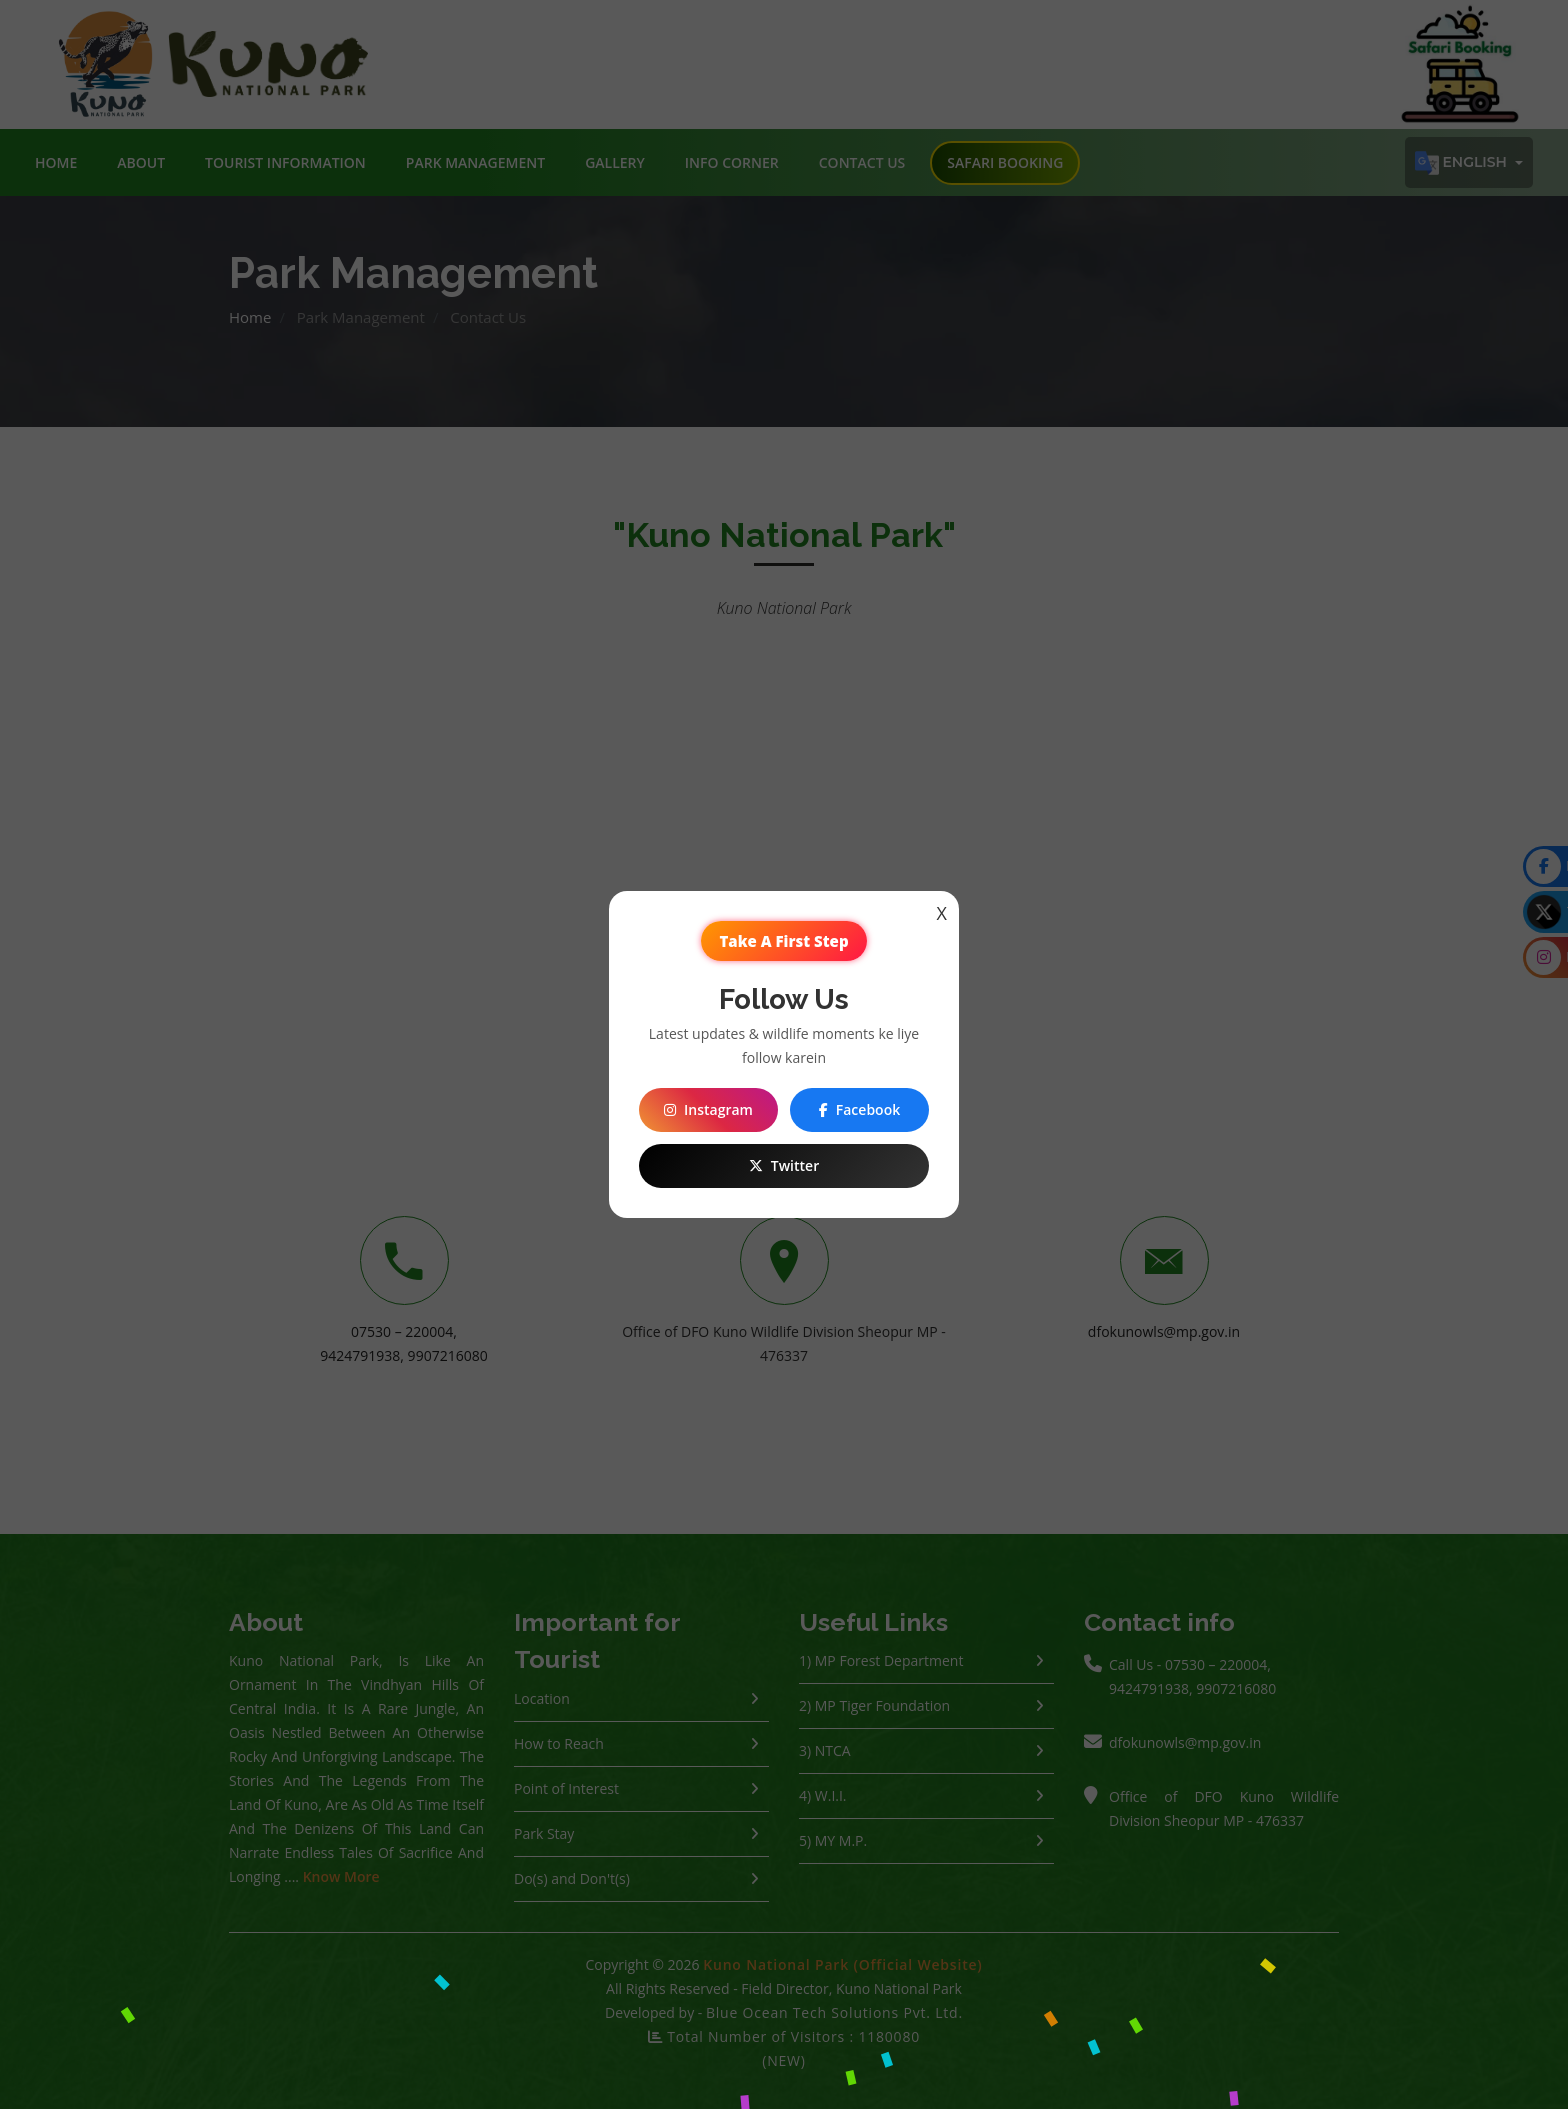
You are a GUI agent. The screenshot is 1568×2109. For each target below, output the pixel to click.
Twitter (784, 1165)
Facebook (859, 1109)
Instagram (708, 1109)
